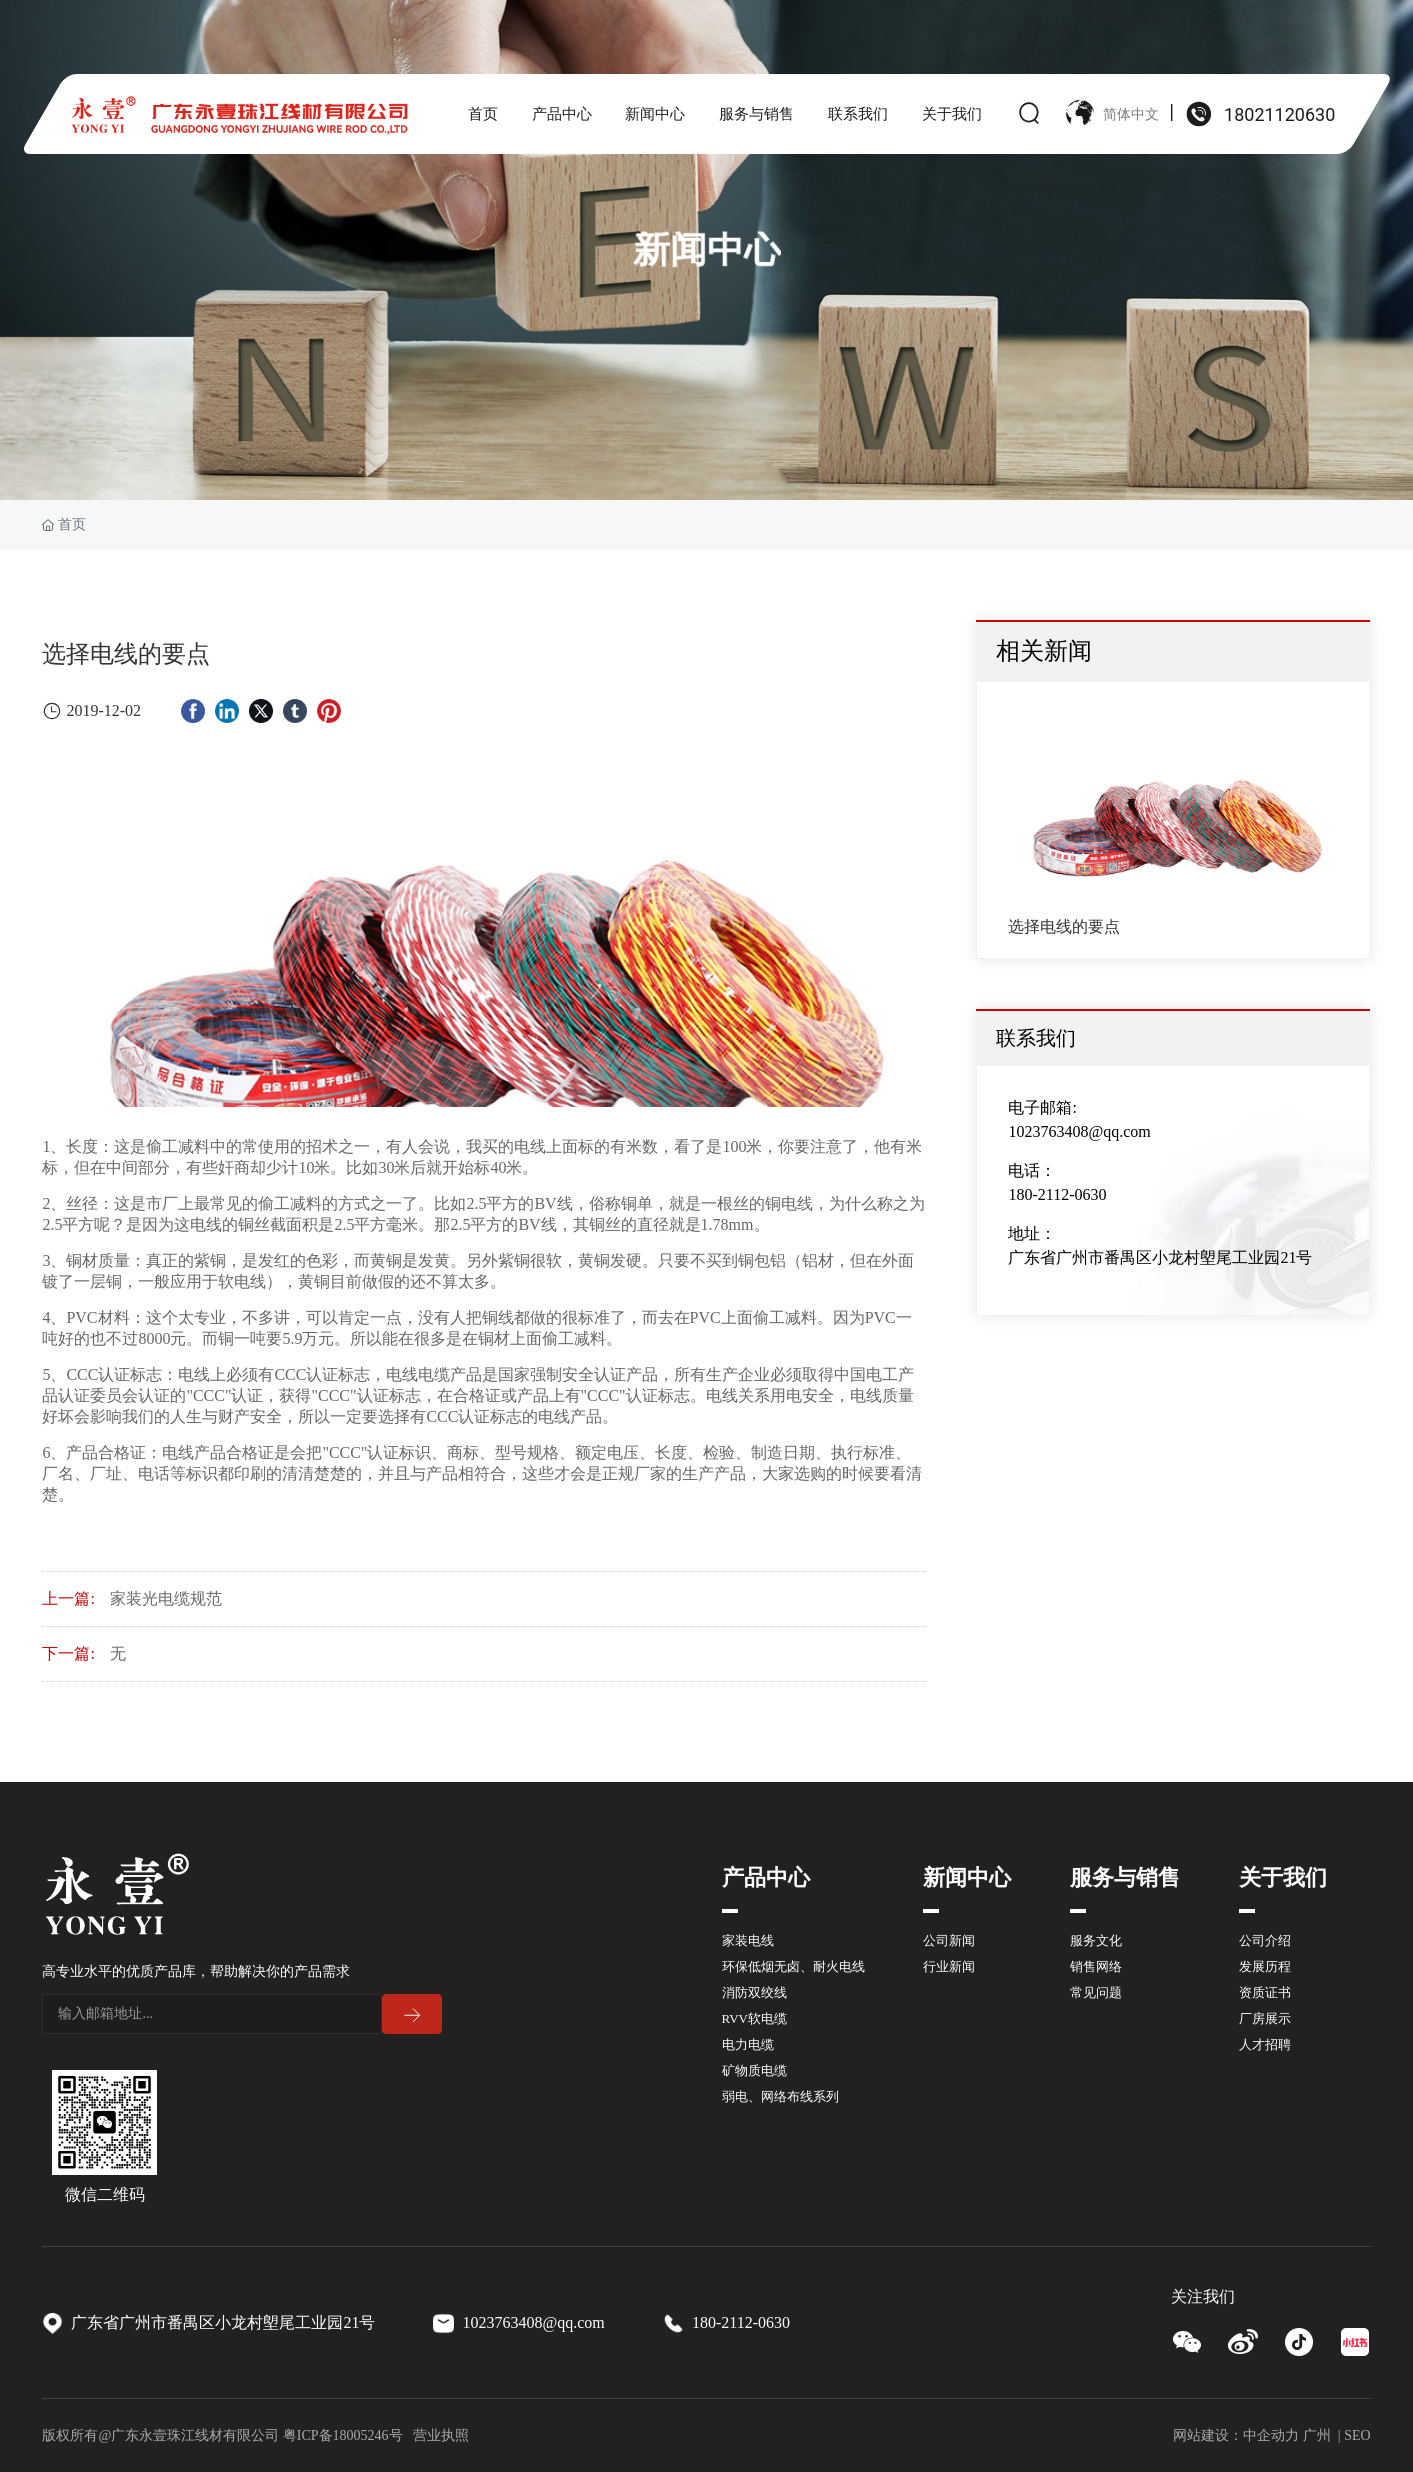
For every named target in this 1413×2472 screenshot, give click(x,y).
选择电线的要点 (1064, 926)
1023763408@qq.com (1079, 1131)
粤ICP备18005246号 (343, 2435)
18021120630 (1279, 114)
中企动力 (1271, 2435)
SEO (1357, 2435)
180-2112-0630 (1057, 1194)
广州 (1317, 2435)
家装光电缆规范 (166, 1598)
